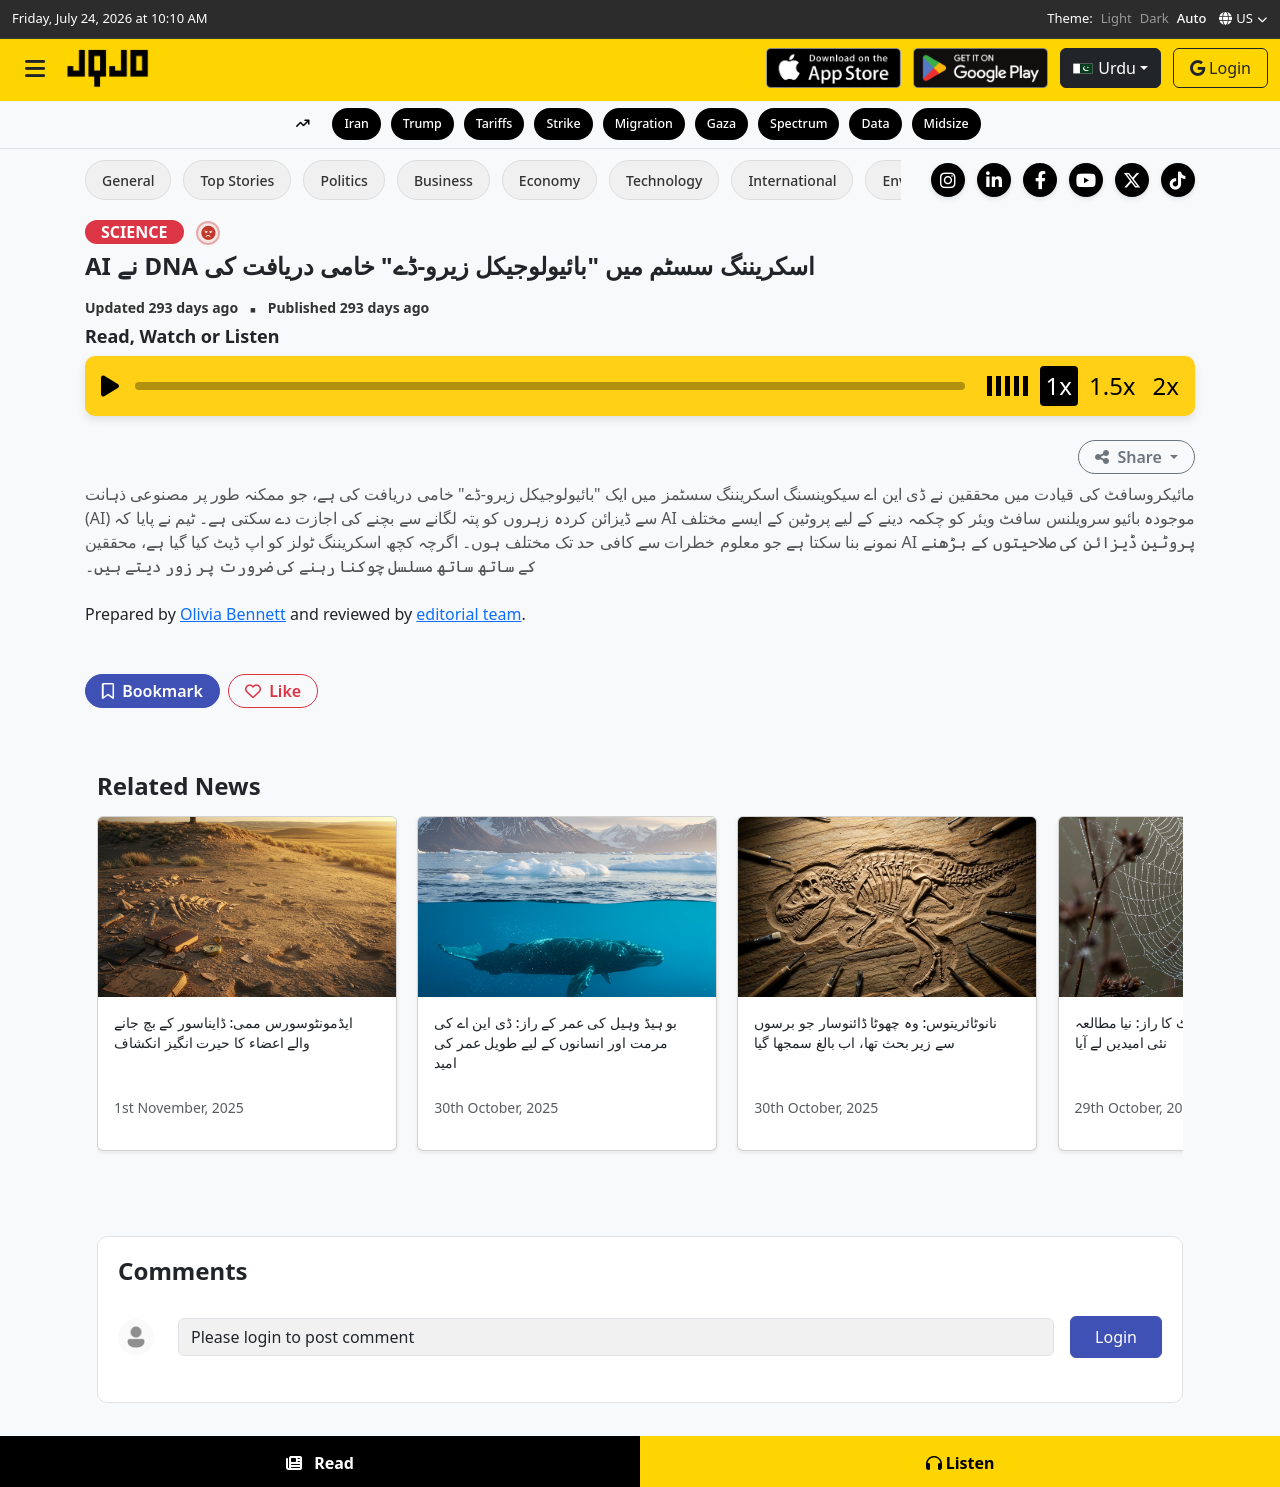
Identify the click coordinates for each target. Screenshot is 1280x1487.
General (128, 180)
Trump (416, 123)
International (792, 180)
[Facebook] (1040, 180)
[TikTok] (1178, 180)
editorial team (468, 614)
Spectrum (802, 123)
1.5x (1112, 385)
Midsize (952, 123)
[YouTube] (1086, 180)
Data (880, 123)
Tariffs (490, 123)
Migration (643, 123)
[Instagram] (948, 180)
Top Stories (237, 180)
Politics (343, 180)
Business (443, 180)
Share (1130, 457)
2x (1166, 385)
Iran (349, 123)
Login (1220, 68)
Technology (664, 180)
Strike (561, 123)
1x (1059, 385)
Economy (549, 180)
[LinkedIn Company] (994, 180)
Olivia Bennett (233, 614)
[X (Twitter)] (1132, 180)
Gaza (723, 123)
